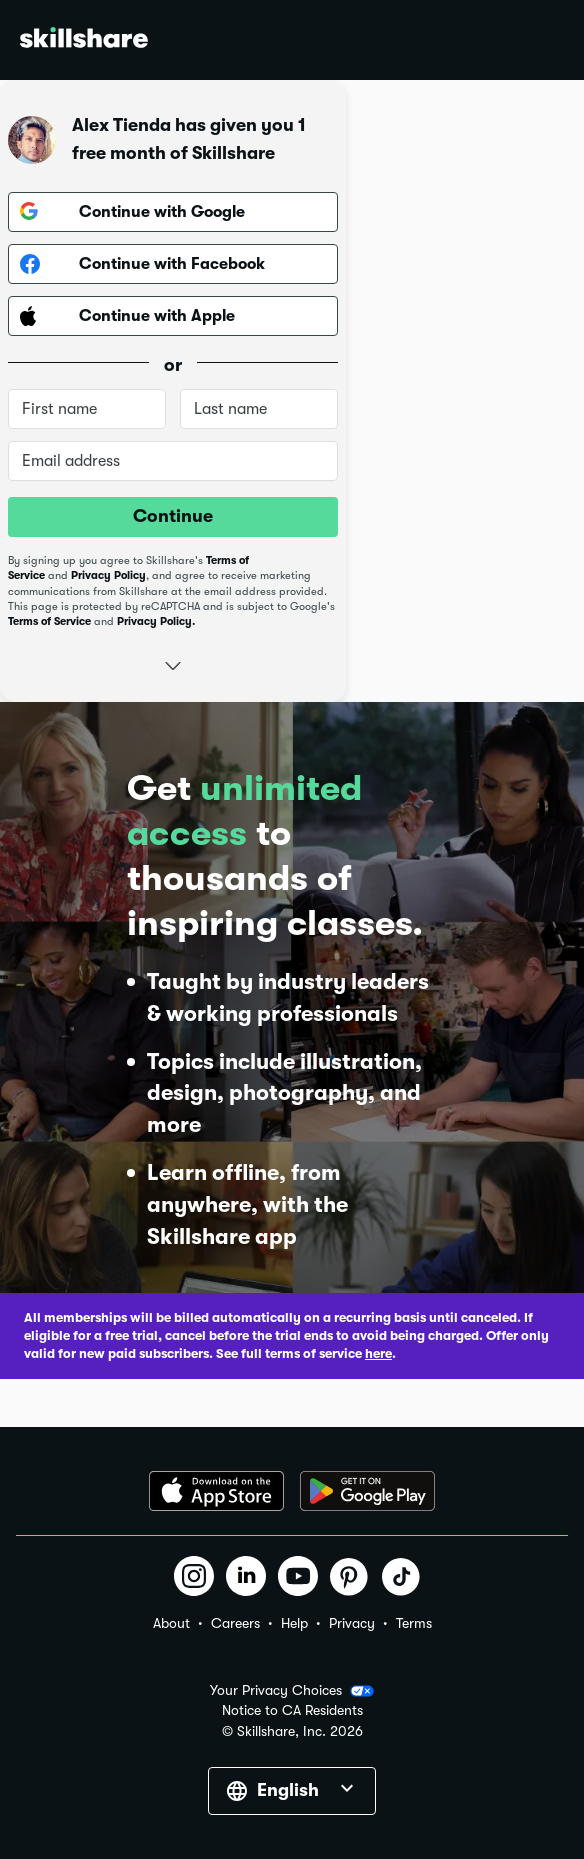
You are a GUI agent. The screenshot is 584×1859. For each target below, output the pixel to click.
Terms (414, 1623)
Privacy (352, 1623)
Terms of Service (49, 621)
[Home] (84, 40)
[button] (173, 663)
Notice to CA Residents (292, 1710)
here (378, 1353)
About (171, 1623)
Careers (235, 1623)
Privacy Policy (108, 575)
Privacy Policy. (156, 621)
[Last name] (259, 409)
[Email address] (173, 461)
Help (294, 1623)
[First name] (87, 409)
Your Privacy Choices (292, 1691)
